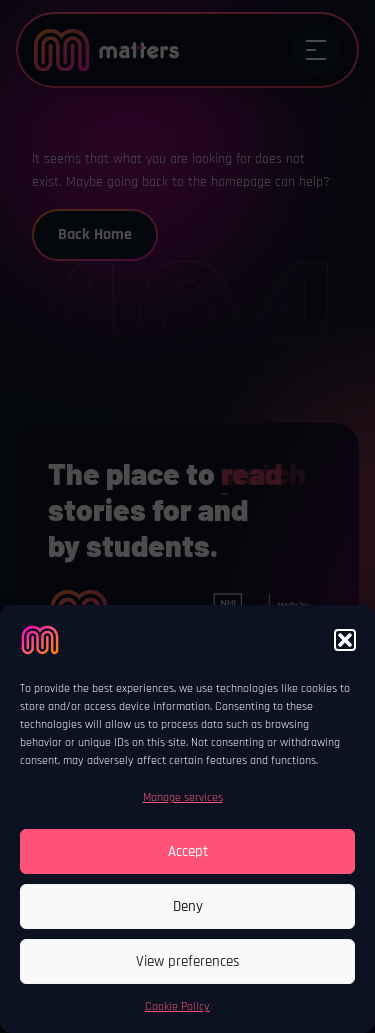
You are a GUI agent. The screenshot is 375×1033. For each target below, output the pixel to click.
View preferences (188, 961)
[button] (345, 640)
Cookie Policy (177, 1006)
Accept (188, 851)
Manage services (183, 797)
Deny (188, 906)
